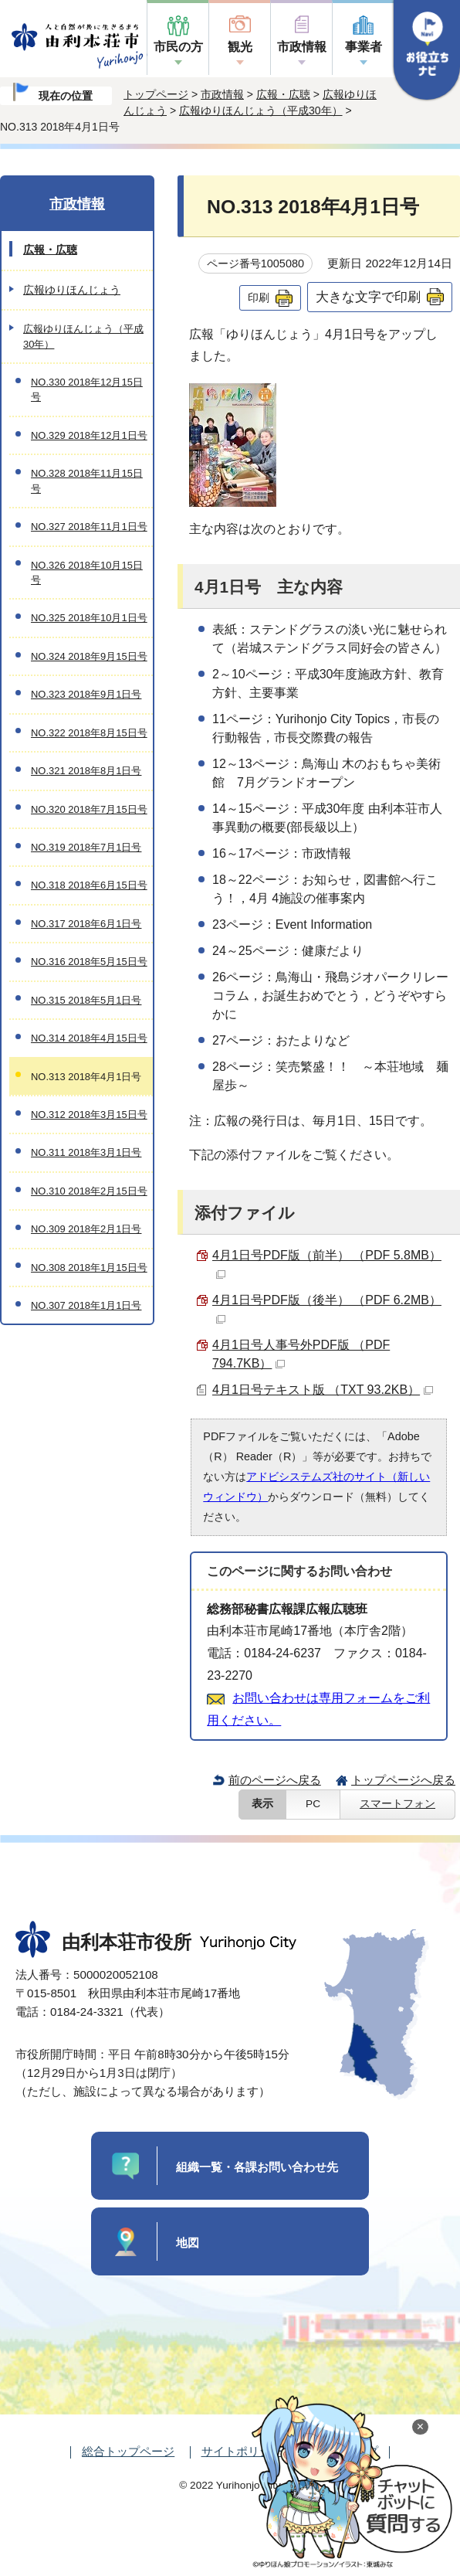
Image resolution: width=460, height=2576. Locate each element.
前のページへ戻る (274, 1779)
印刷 (258, 297)
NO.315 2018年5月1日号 (86, 1000)
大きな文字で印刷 (368, 296)
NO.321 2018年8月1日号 (86, 771)
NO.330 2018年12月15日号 (87, 389)
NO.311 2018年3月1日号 (86, 1152)
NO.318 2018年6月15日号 (89, 885)
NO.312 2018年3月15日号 (89, 1114)
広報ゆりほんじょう (71, 290)
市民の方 (178, 46)
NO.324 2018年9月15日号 (89, 656)
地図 (187, 2242)
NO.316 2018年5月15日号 (89, 961)
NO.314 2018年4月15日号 (89, 1038)
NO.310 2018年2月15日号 (89, 1191)
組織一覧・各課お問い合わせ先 (257, 2166)
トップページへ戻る (403, 1779)
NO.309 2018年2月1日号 (86, 1229)
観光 (240, 46)
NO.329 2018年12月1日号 (89, 435)
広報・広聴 (283, 94)
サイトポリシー (241, 2451)
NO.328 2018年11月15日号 (87, 480)
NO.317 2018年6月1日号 (86, 923)
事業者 (363, 46)
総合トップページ (128, 2451)
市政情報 (301, 46)
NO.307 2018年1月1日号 (86, 1305)
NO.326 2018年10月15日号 (87, 572)
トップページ (155, 94)
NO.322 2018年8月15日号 (89, 733)
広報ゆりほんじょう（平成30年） (261, 110)
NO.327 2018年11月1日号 (89, 526)
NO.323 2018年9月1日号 (86, 694)
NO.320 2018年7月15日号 (89, 809)
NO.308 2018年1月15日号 (89, 1267)
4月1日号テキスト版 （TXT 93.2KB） (322, 1389)
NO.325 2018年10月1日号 (89, 618)
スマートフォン (397, 1804)
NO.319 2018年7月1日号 (86, 847)
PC (313, 1804)
